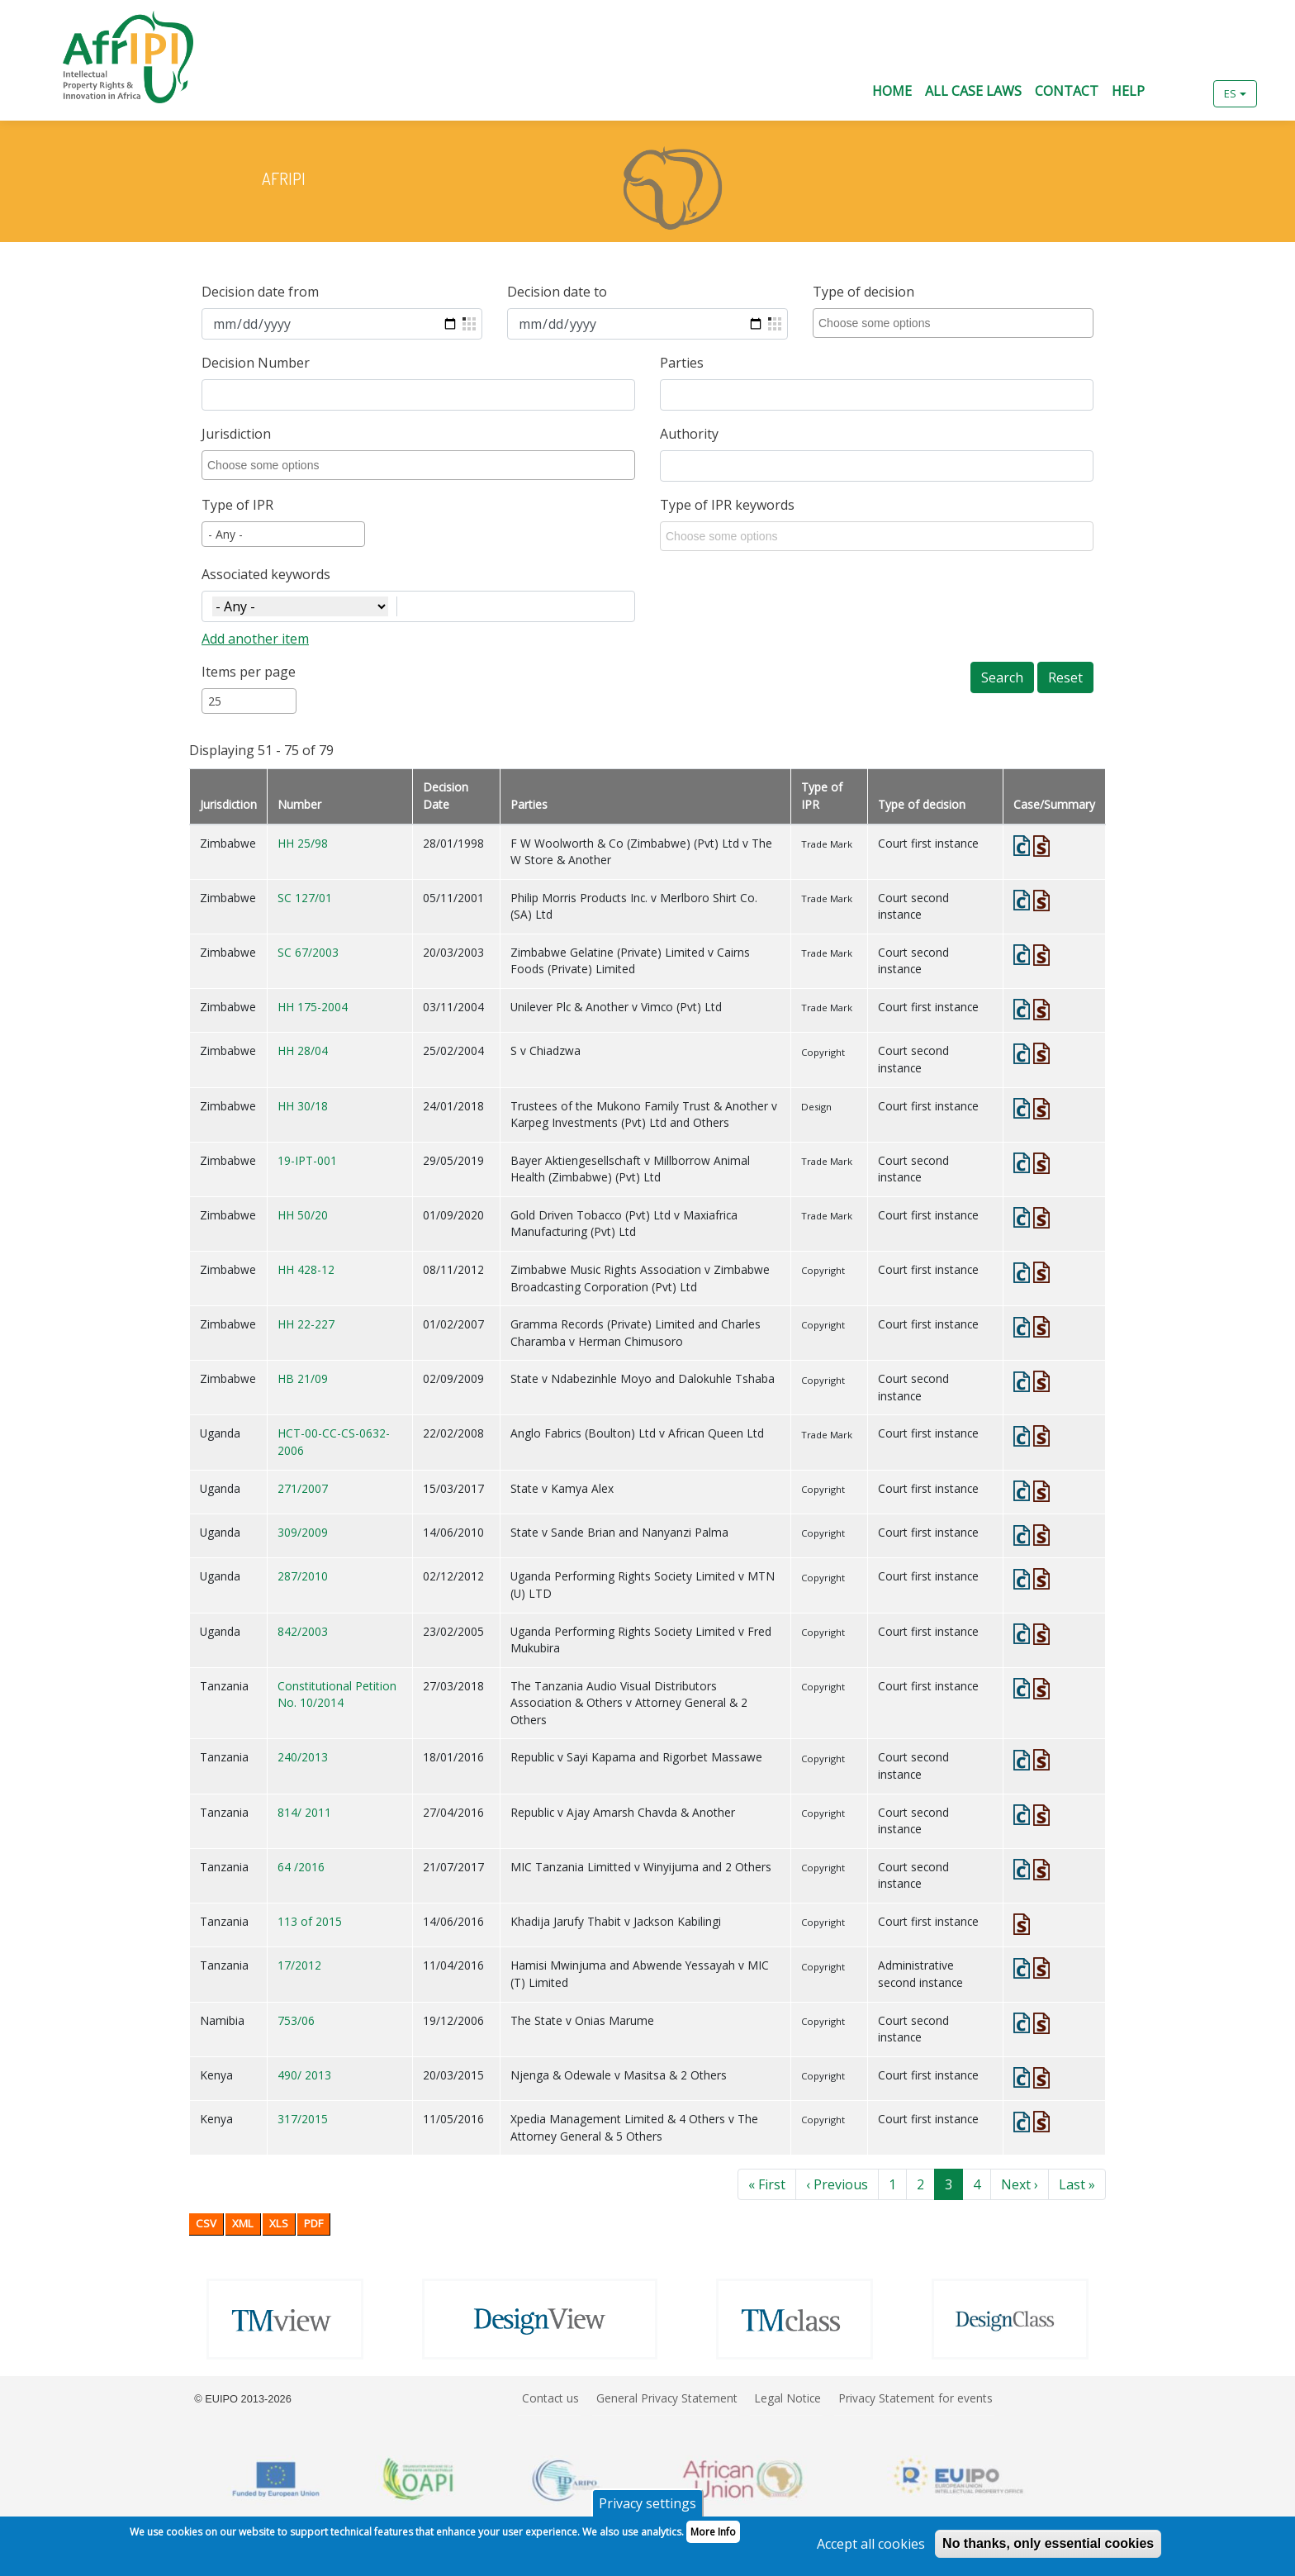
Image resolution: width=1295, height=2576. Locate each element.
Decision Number (256, 363)
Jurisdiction (236, 434)
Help (1128, 91)
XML (243, 2223)
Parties (682, 363)
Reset (1065, 677)
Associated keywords (266, 574)
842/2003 (303, 1631)
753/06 (296, 2020)
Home (892, 91)
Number (299, 804)
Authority (689, 434)
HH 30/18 (303, 1106)
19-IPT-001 (307, 1160)
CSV (206, 2223)
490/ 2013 (304, 2075)
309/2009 (303, 1532)
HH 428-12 (306, 1269)
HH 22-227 (306, 1324)
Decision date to (557, 292)
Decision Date (445, 795)
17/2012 (299, 1965)
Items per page (249, 672)
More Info (713, 2538)
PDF (313, 2223)
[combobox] (955, 323)
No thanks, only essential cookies (1048, 2549)
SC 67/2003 (308, 952)
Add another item (255, 639)
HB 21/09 (303, 1378)
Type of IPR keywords (727, 505)
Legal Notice (787, 2398)
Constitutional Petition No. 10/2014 (337, 1694)
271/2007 (303, 1488)
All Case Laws (973, 91)
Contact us (550, 2398)
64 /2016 (301, 1867)
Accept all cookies (871, 2549)
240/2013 (303, 1757)
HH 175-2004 (313, 1007)
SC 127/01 (305, 897)
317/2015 (303, 2119)
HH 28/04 (303, 1050)
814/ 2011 (304, 1812)
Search (1002, 677)
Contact (1066, 91)
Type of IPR (237, 505)
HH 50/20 (303, 1215)
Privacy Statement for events (915, 2398)
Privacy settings (647, 2509)
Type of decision (863, 292)
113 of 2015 (310, 1921)
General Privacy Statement (667, 2398)
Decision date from (260, 292)
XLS (278, 2223)
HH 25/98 (303, 843)
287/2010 (303, 1576)
